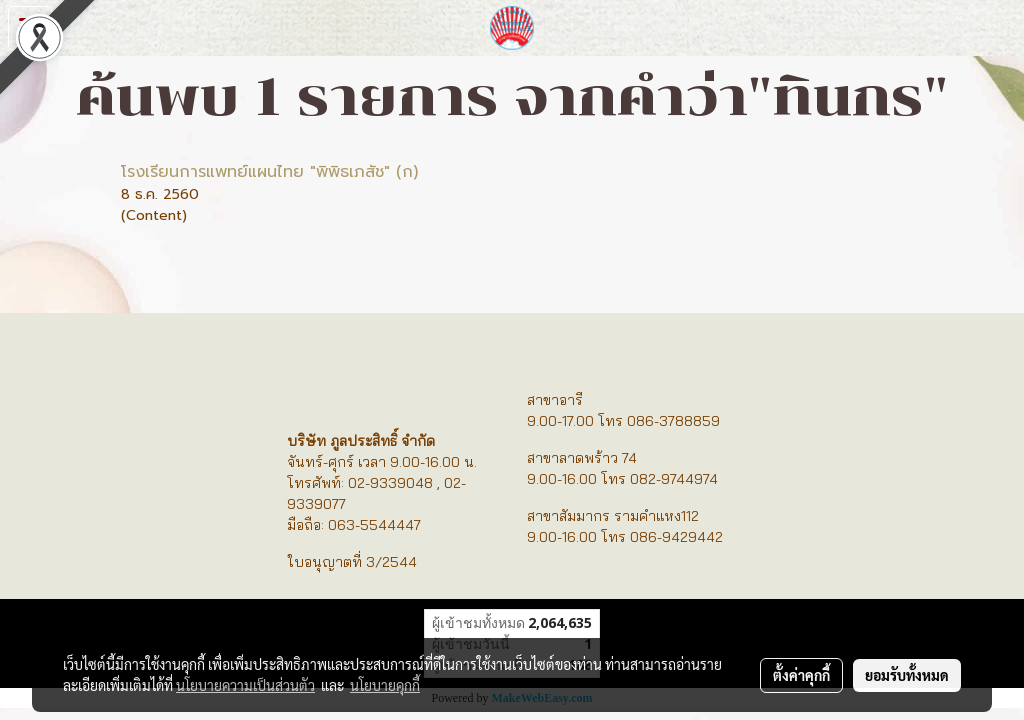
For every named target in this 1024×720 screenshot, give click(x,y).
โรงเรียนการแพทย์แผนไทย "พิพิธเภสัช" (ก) (269, 172)
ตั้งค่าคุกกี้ (801, 675)
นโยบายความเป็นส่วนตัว (245, 685)
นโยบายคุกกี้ (385, 685)
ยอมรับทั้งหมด (907, 675)
